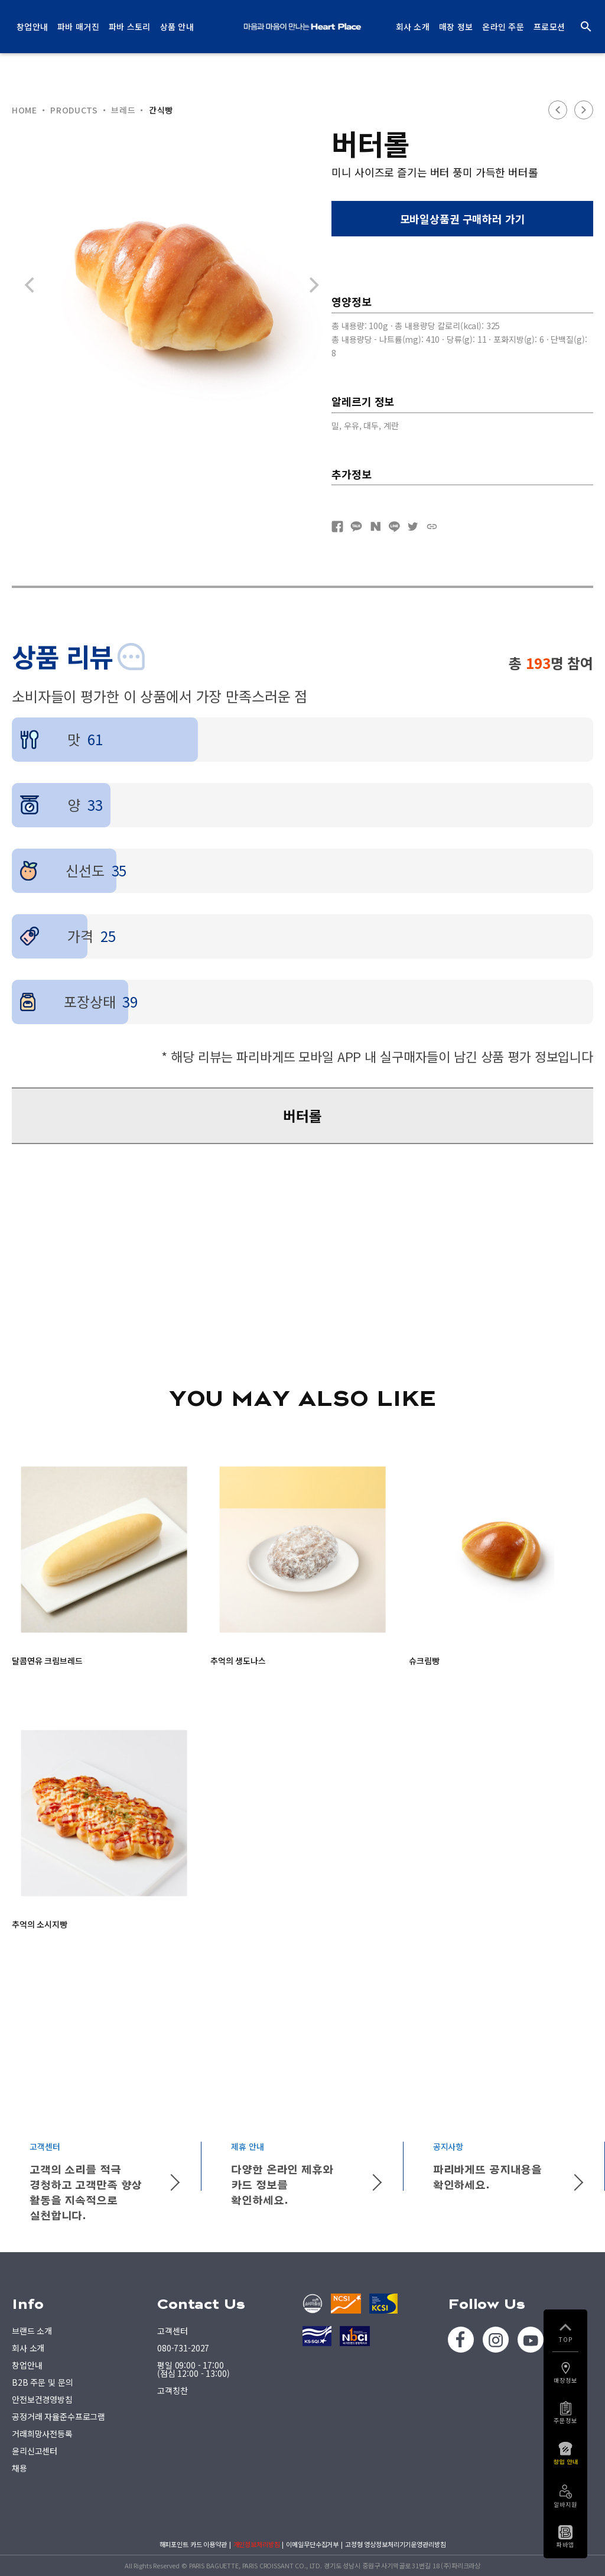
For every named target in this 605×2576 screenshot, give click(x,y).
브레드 (123, 110)
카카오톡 (356, 526)
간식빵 (161, 110)
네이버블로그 (375, 526)
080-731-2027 (183, 2348)
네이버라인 (394, 526)
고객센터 (172, 2331)
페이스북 (337, 526)
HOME (24, 110)
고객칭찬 (172, 2390)
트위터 (413, 526)
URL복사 (432, 526)
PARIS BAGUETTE (302, 26)
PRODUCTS (74, 110)
